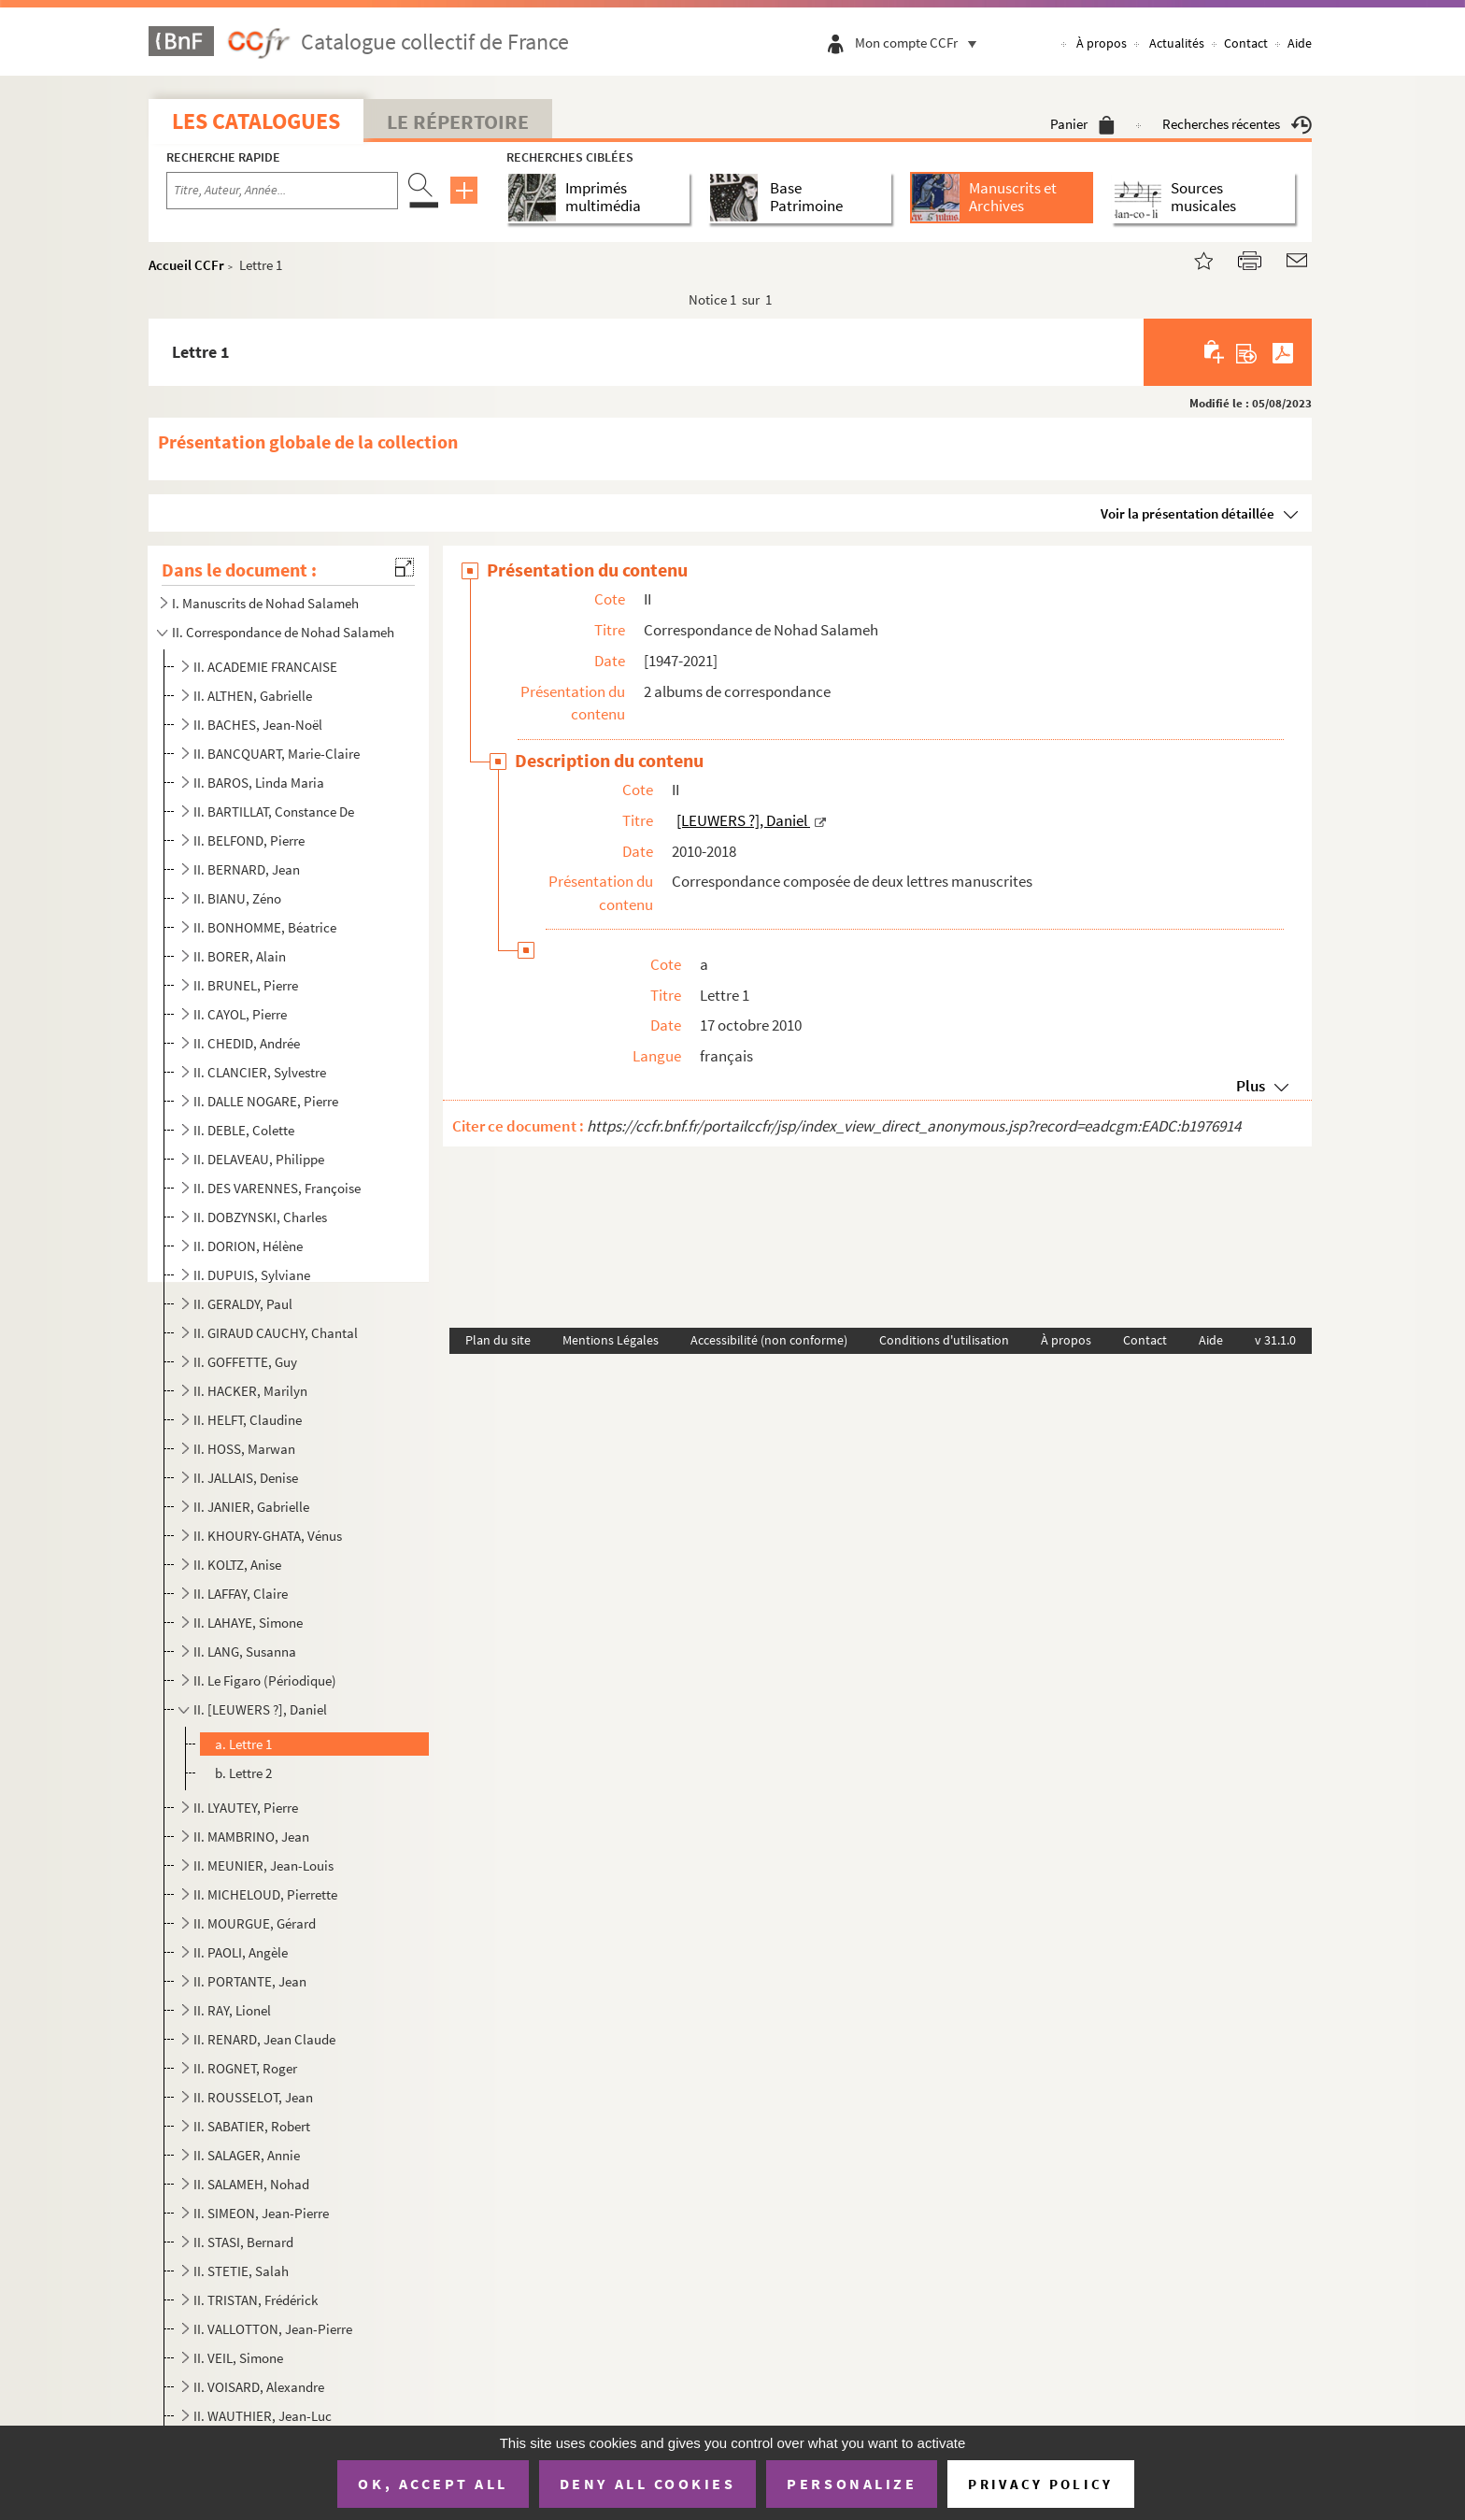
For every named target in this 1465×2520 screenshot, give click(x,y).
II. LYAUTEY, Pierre (245, 1807)
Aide (1299, 43)
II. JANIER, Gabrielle (251, 1507)
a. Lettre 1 (243, 1744)
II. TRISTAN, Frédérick (255, 2300)
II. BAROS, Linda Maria (258, 782)
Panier (1082, 124)
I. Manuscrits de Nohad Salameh (265, 603)
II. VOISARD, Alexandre (258, 2387)
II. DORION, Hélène (248, 1246)
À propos (1101, 43)
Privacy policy (1040, 2484)
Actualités (1176, 43)
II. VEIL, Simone (238, 2358)
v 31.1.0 (1275, 1339)
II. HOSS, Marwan (244, 1449)
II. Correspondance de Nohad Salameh (283, 632)
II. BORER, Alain (239, 956)
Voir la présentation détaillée (1187, 513)
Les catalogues (256, 121)
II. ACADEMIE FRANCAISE (265, 667)
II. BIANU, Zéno (237, 898)
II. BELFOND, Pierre (249, 840)
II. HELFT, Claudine (247, 1420)
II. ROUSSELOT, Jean (253, 2097)
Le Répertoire (458, 121)
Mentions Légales (610, 1339)
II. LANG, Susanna (244, 1651)
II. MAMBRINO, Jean (251, 1836)
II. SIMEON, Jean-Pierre (261, 2213)
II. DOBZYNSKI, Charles (260, 1217)
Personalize (852, 2483)
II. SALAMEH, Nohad (251, 2184)
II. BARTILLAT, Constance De (273, 811)
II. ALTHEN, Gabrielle (252, 696)
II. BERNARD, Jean (246, 869)
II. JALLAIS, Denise (245, 1478)
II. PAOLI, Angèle (240, 1952)
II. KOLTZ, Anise (237, 1564)
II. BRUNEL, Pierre (245, 985)
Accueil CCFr (186, 265)
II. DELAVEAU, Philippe (258, 1159)
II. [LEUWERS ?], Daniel (261, 1709)
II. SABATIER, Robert (251, 2126)
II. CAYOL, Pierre (240, 1014)
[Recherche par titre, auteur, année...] (282, 190)
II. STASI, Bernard (243, 2242)
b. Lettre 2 (243, 1773)
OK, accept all (432, 2483)
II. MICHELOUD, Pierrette (265, 1894)
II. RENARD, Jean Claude (264, 2039)
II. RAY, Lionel (232, 2010)
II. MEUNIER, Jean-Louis (263, 1865)
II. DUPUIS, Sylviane (251, 1275)
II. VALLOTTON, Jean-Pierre (272, 2329)
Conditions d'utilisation (944, 1339)
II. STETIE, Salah (241, 2271)
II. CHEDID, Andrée (246, 1043)
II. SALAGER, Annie (246, 2155)
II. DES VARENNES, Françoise (277, 1188)
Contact (1246, 43)
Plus (1250, 1085)
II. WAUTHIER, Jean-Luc (262, 2416)
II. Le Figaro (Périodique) (264, 1680)
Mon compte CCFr (920, 42)
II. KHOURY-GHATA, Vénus (267, 1536)
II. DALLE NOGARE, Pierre (265, 1101)
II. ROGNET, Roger (245, 2068)
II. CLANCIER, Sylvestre (259, 1072)
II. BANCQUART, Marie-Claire (276, 753)
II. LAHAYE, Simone (248, 1622)
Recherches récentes (1237, 124)
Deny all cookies (647, 2483)
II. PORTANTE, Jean (249, 1981)
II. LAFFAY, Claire (240, 1593)
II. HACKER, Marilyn (250, 1391)
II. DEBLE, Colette (243, 1130)
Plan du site (498, 1339)
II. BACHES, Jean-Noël (257, 724)
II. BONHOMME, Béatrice (264, 927)
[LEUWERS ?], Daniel (743, 820)
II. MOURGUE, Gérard (254, 1923)
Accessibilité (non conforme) (768, 1339)
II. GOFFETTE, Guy (245, 1362)
